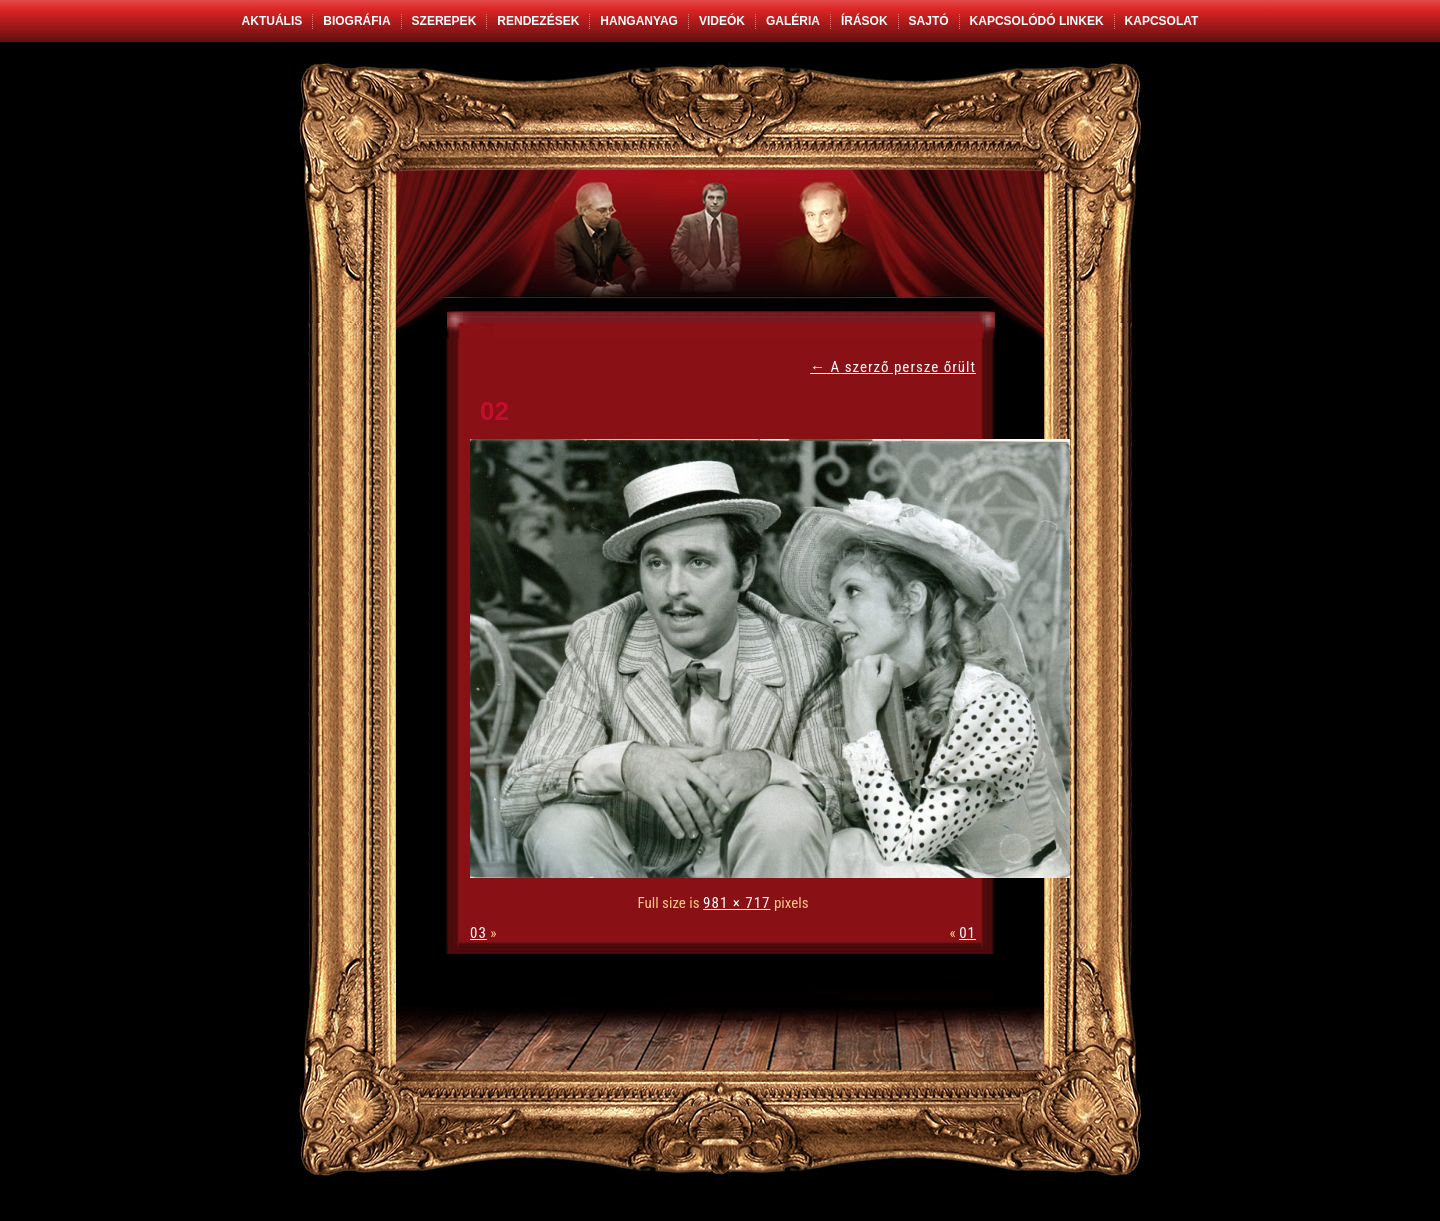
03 (478, 933)
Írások (864, 21)
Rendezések (538, 21)
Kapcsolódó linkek (1037, 21)
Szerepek (444, 21)
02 (494, 411)
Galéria (793, 21)
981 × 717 (736, 903)
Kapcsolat (1162, 21)
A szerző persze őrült (893, 367)
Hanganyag (639, 21)
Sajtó (929, 21)
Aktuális (272, 21)
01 (967, 933)
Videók (722, 21)
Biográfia (356, 21)
